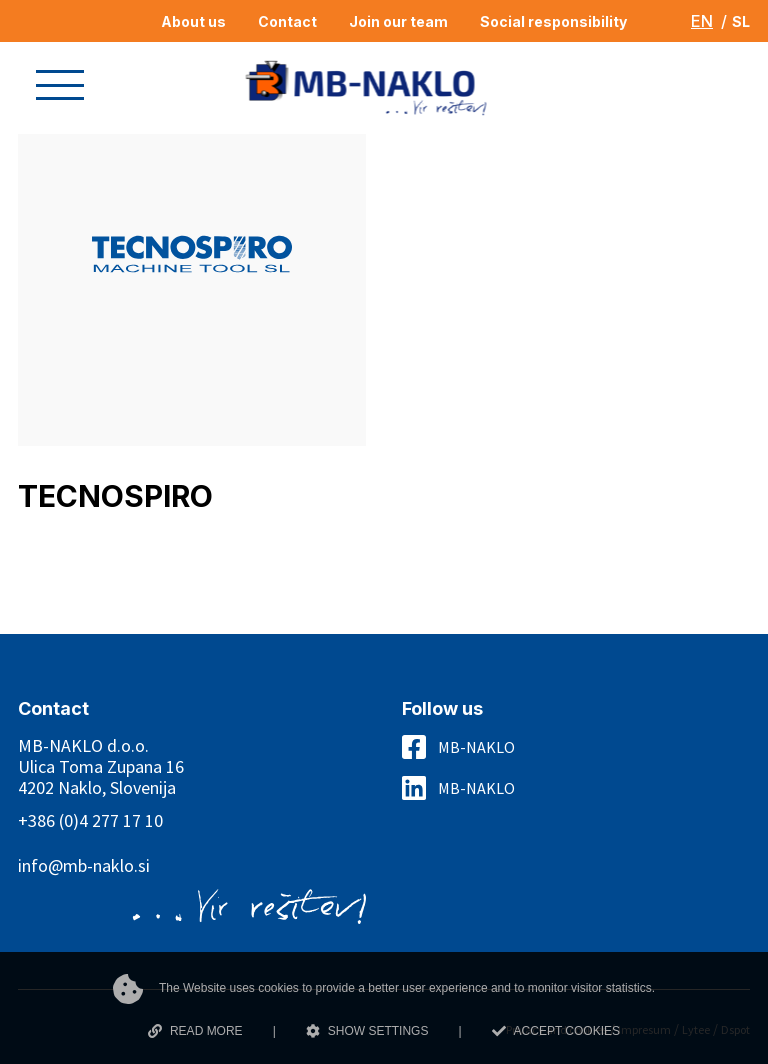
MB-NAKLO (476, 747)
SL (741, 21)
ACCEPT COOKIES (556, 1031)
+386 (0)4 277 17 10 (90, 820)
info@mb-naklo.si (84, 865)
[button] (60, 85)
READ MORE (195, 1031)
